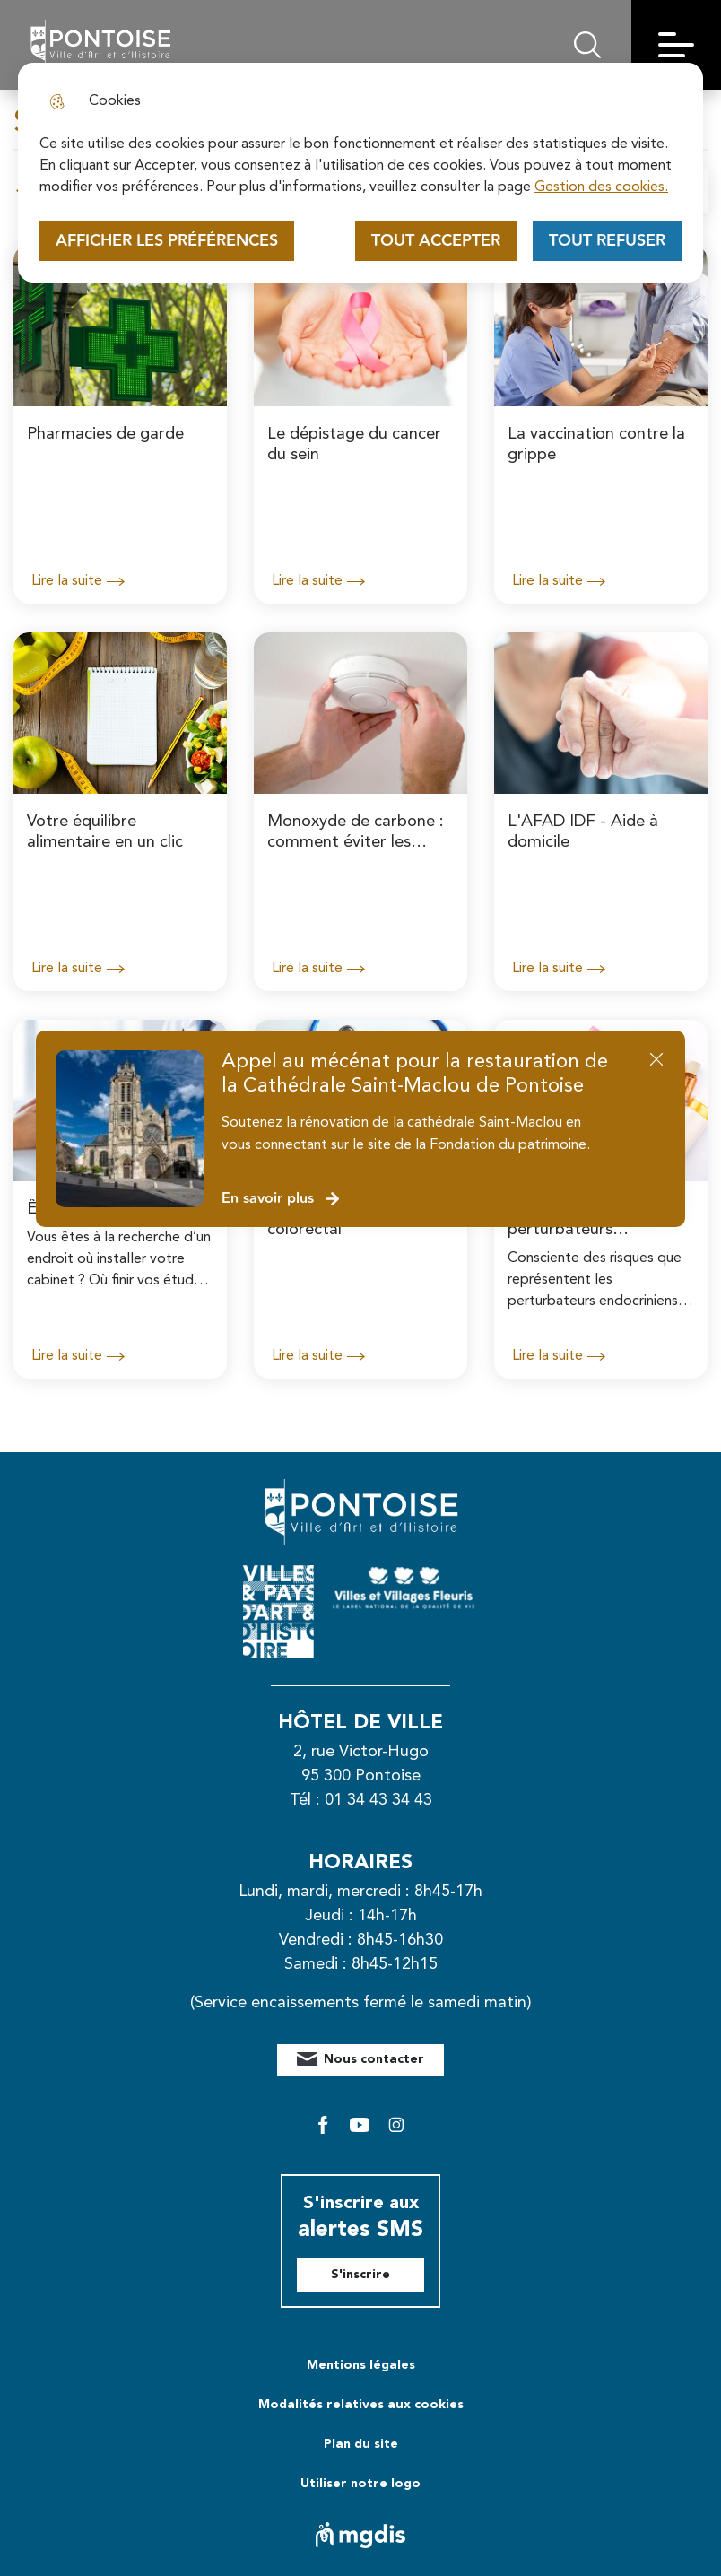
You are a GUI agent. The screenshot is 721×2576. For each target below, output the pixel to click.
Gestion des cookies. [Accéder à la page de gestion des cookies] (601, 187)
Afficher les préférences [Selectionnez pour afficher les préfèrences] (167, 241)
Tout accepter (435, 241)
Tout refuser (607, 241)
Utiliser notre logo (360, 2483)
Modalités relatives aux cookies (361, 2404)
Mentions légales (361, 2365)
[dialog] (360, 173)
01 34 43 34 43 (378, 1800)
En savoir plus (281, 1198)
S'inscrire (360, 2274)
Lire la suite (78, 581)
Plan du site (361, 2444)
